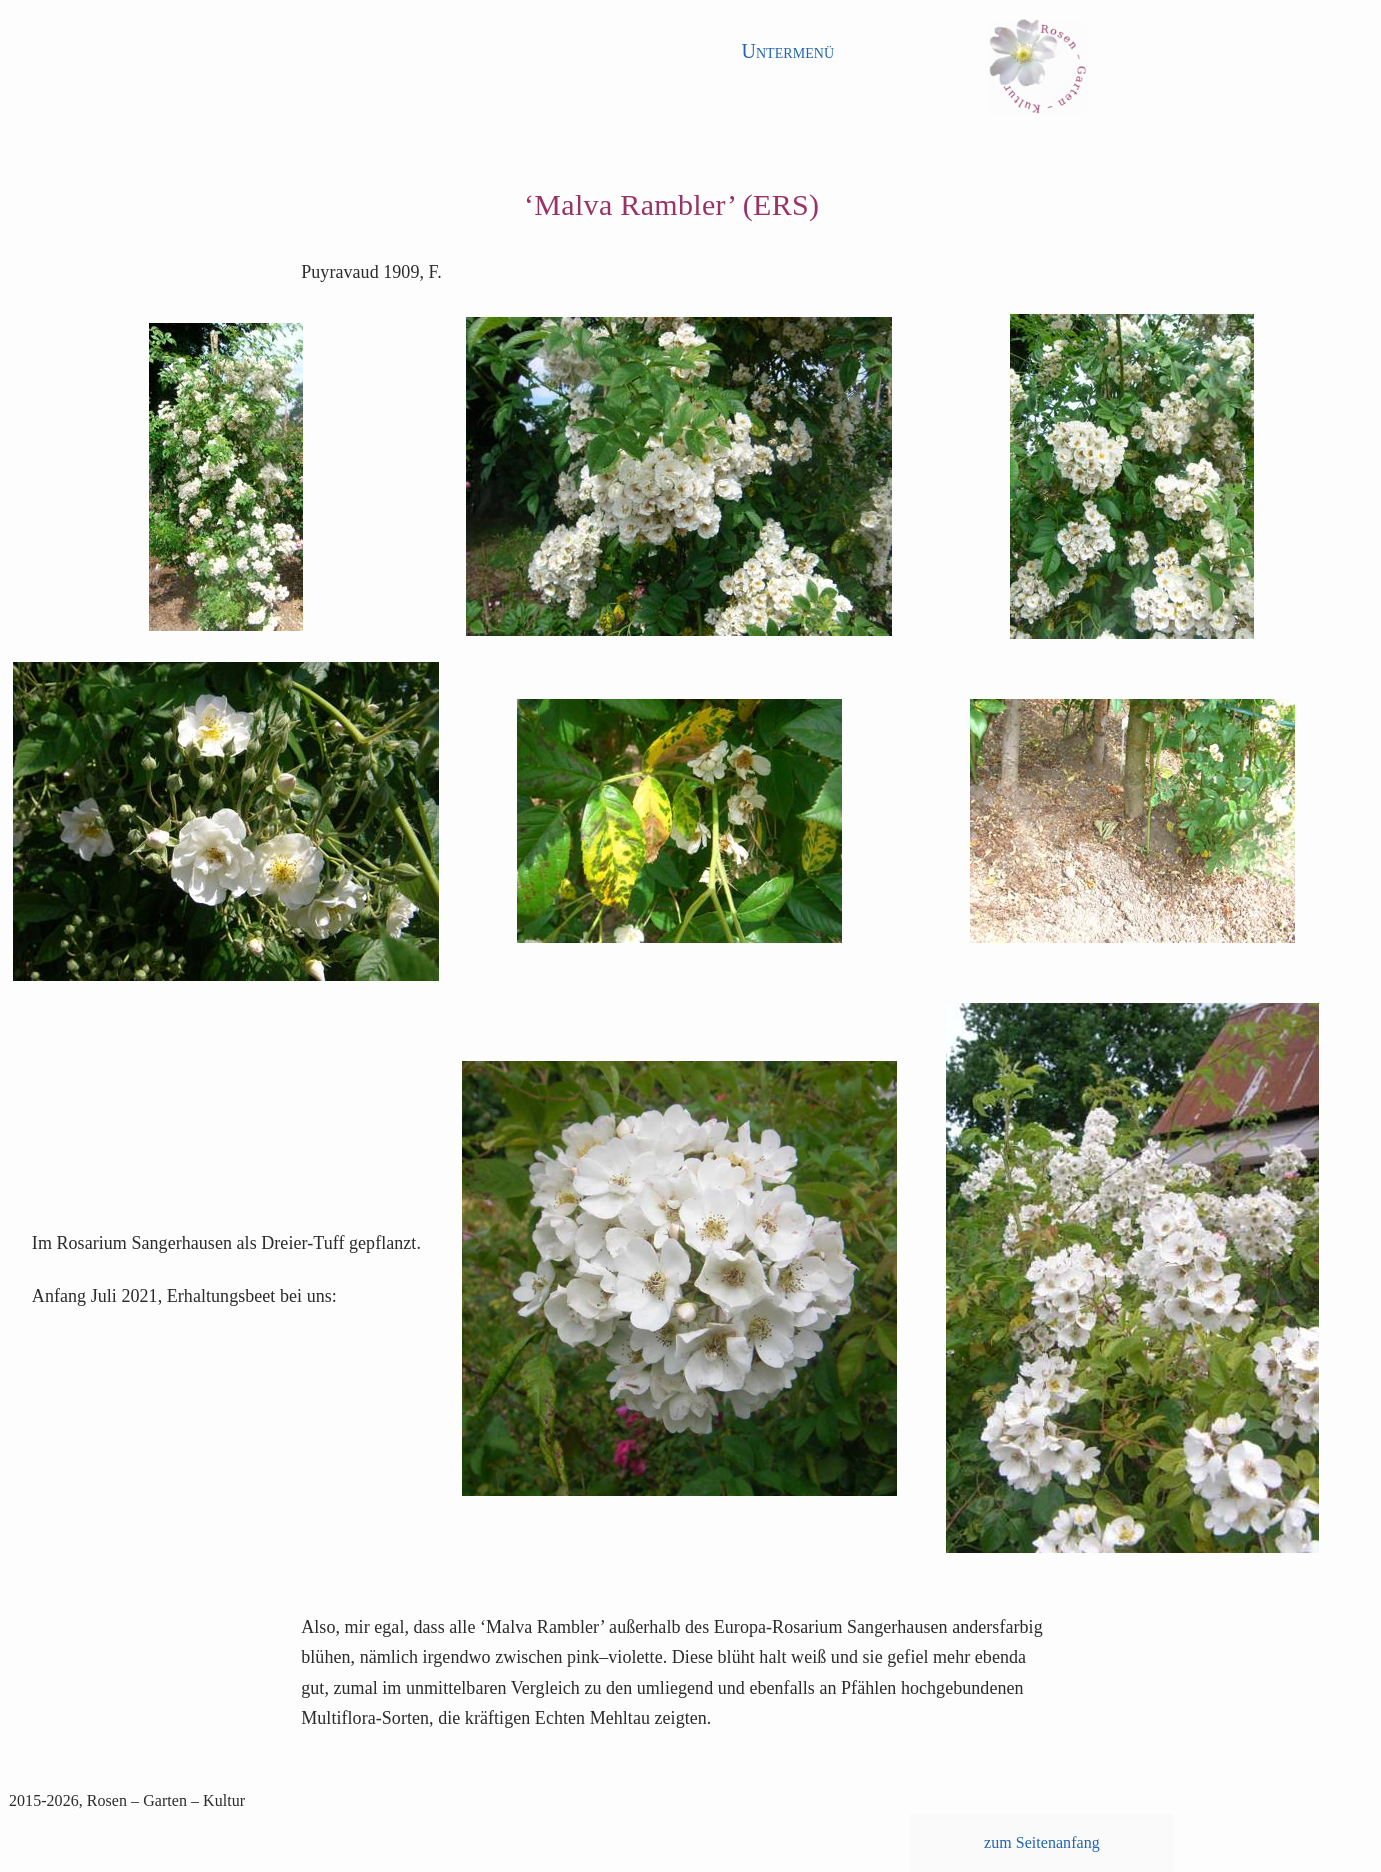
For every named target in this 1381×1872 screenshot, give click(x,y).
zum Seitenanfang (1042, 1842)
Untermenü (787, 51)
